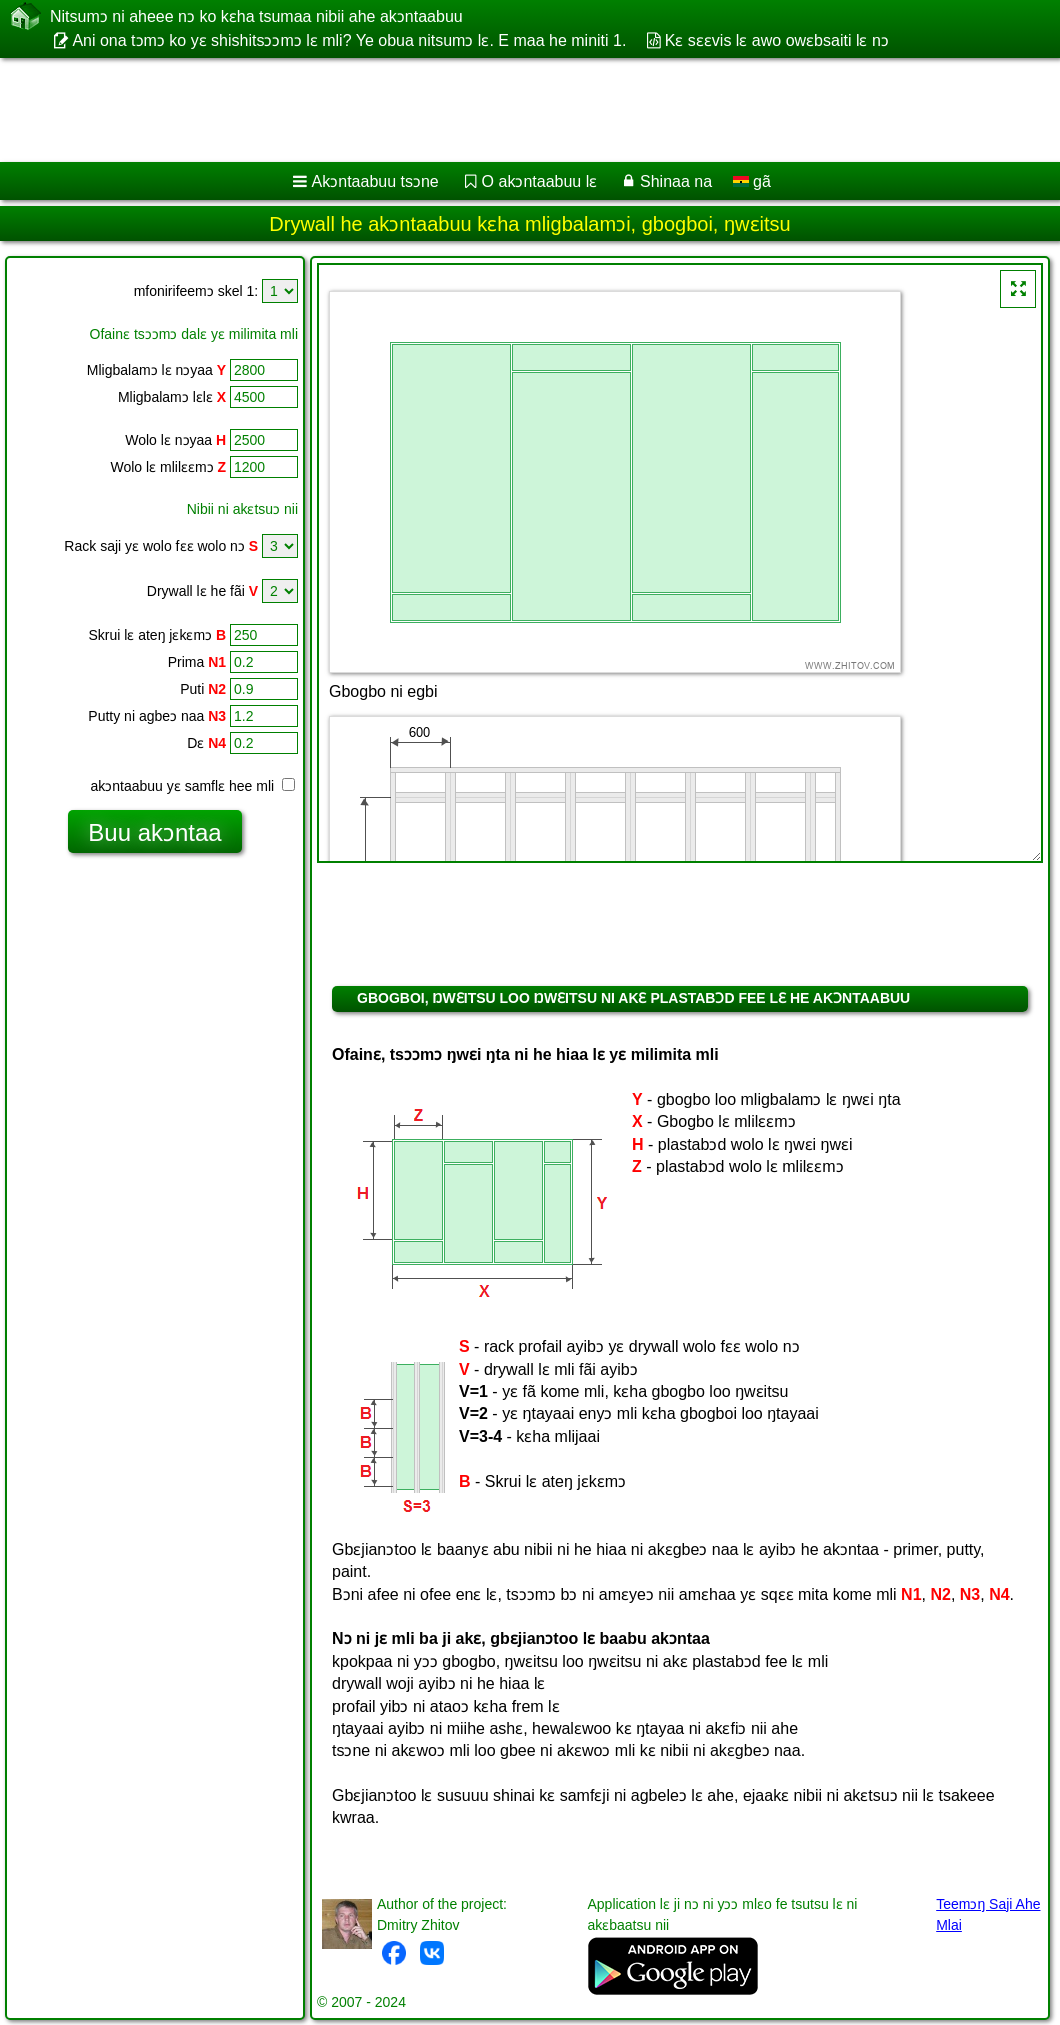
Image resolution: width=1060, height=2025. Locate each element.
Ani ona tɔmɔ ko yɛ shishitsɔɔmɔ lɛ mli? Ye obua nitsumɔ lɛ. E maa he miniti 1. (349, 40)
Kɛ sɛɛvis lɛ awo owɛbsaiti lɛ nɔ (777, 40)
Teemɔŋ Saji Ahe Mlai (988, 1914)
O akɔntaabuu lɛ (540, 181)
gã (752, 181)
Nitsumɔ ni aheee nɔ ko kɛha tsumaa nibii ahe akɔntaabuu (256, 16)
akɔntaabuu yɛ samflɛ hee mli (192, 786)
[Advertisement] (510, 110)
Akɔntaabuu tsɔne (375, 181)
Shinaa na (676, 181)
